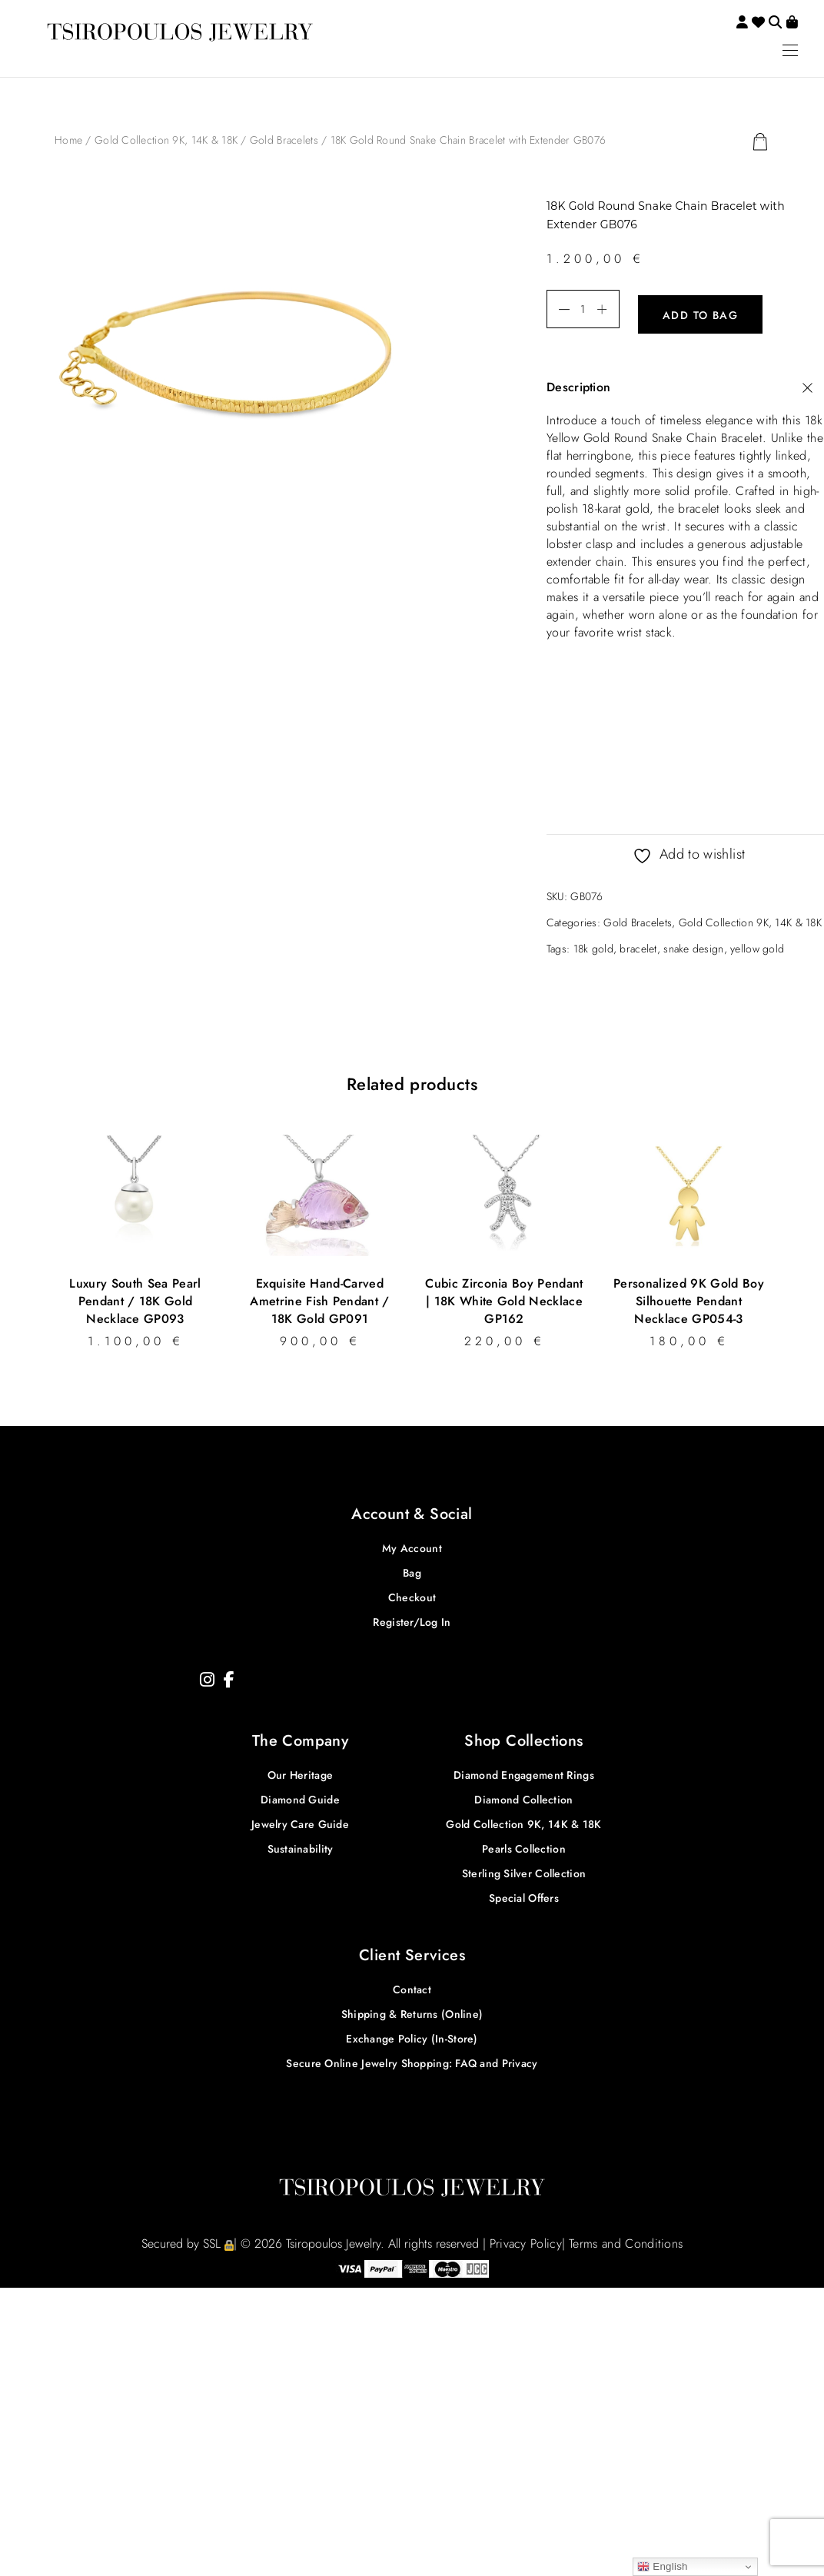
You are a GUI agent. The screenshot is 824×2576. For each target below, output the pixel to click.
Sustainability (300, 1844)
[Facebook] (229, 1675)
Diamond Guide (300, 1795)
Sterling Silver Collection (524, 1868)
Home (68, 140)
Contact (412, 1985)
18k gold (593, 944)
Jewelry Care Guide (300, 1819)
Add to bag (700, 309)
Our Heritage (300, 1770)
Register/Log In (411, 1616)
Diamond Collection (523, 1795)
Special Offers (524, 1893)
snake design (693, 944)
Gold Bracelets (284, 140)
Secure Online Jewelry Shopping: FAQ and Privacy (411, 2058)
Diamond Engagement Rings (524, 1770)
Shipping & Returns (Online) (412, 2009)
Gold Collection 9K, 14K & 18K (166, 140)
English (662, 2567)
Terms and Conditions (626, 2239)
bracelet (638, 944)
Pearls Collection (524, 1844)
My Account (412, 1543)
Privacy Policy (526, 2239)
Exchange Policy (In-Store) (411, 2034)
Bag (412, 1567)
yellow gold (757, 944)
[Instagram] (207, 1675)
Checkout (412, 1592)
